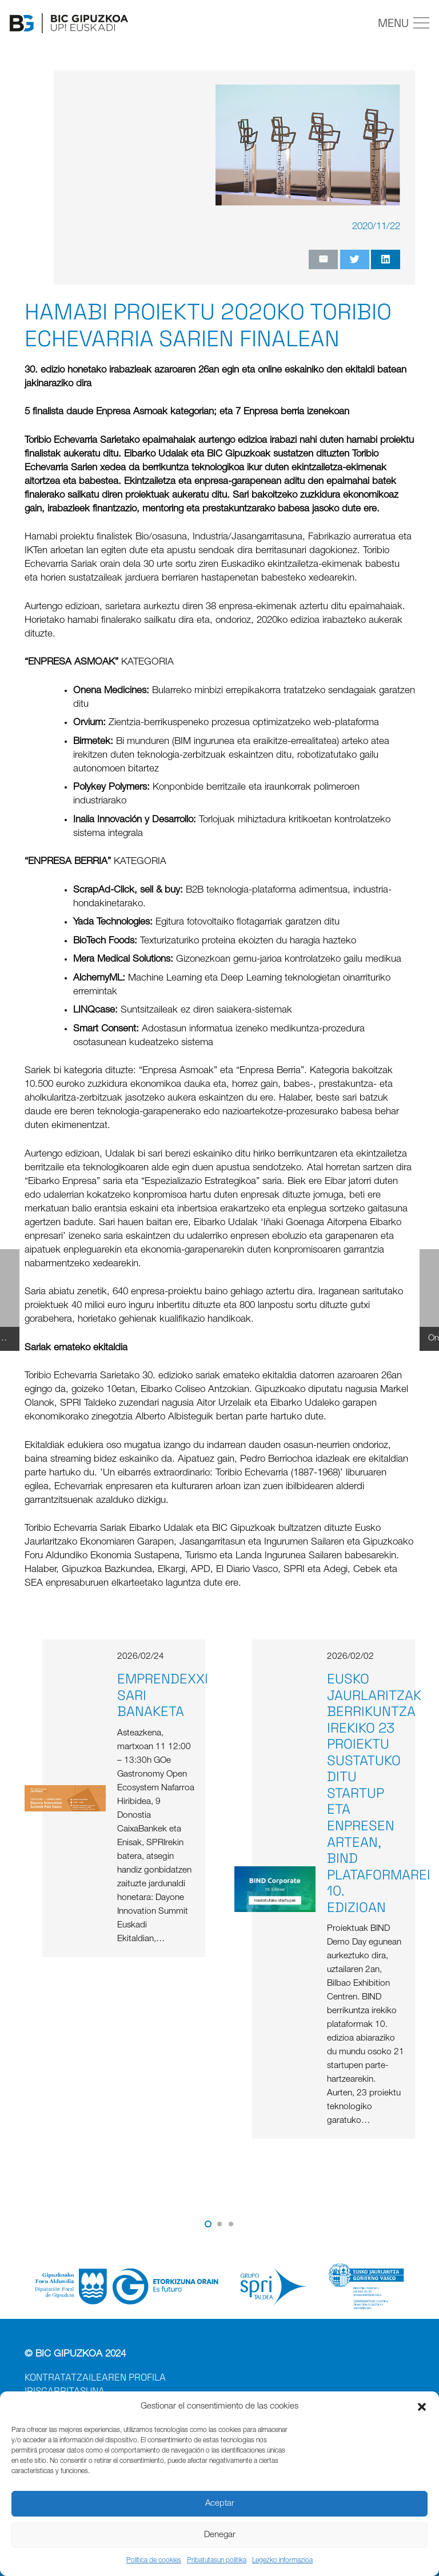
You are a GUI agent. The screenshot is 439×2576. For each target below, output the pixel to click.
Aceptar (219, 2503)
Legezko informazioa (282, 2560)
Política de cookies (153, 2560)
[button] (422, 2407)
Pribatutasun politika (216, 2560)
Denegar (220, 2535)
